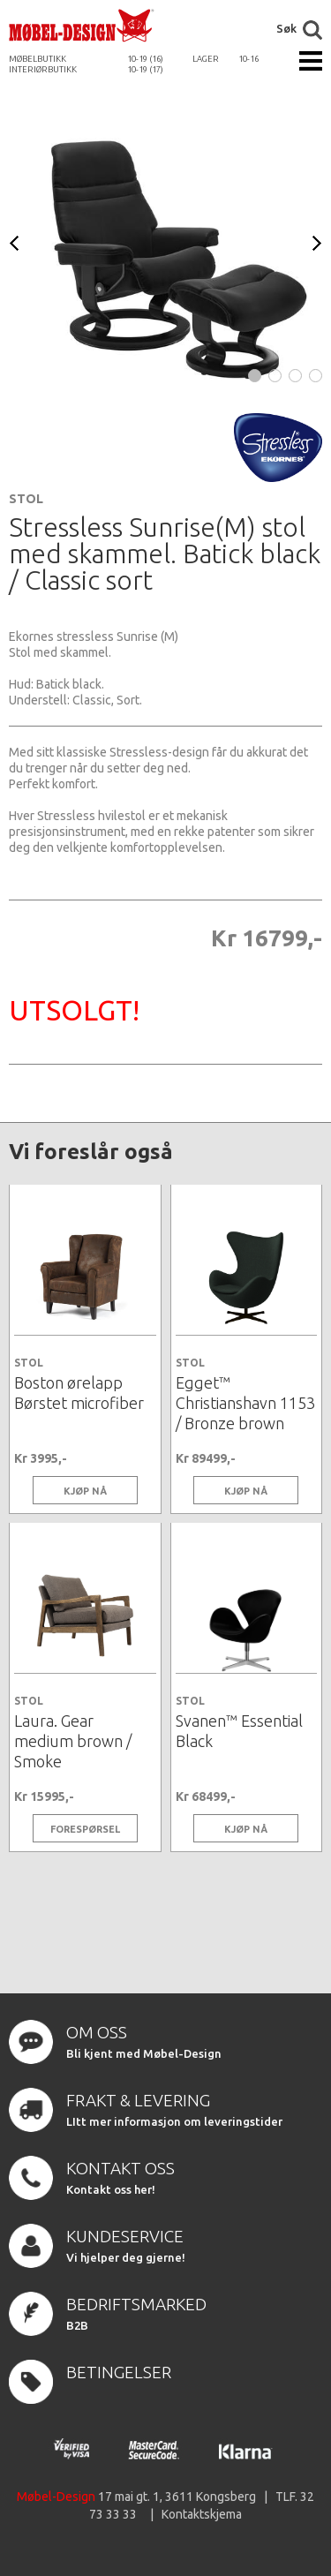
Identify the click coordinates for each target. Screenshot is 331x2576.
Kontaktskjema (202, 2514)
